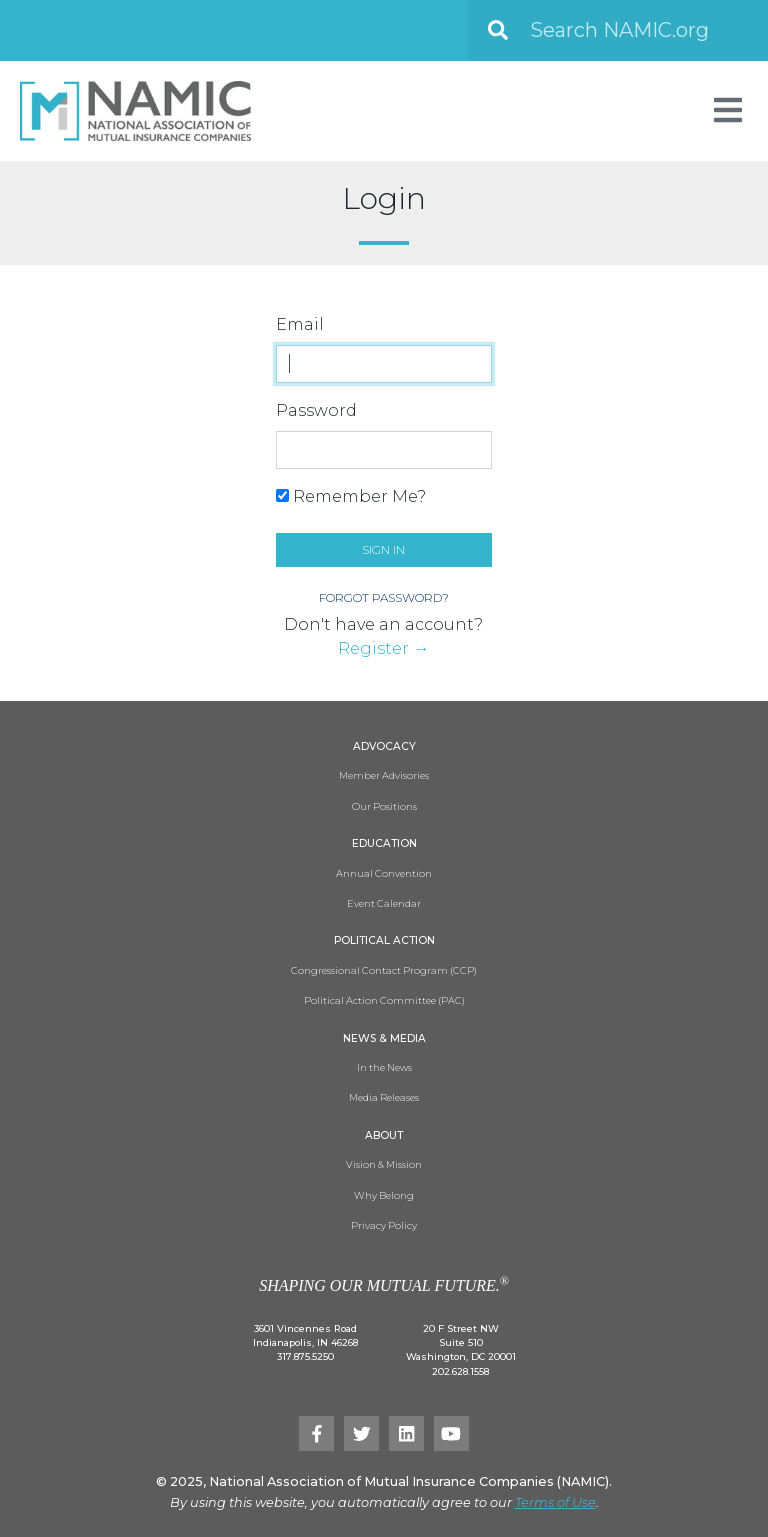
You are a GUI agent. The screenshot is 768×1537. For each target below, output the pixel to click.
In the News (384, 1067)
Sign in (383, 549)
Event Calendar (384, 903)
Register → (383, 648)
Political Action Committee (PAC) (384, 1000)
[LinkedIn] (406, 1433)
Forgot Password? (384, 597)
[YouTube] (451, 1433)
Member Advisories (384, 775)
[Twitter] (361, 1433)
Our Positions (384, 806)
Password (316, 410)
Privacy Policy (384, 1225)
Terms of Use (555, 1502)
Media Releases (384, 1097)
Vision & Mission (384, 1164)
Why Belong (384, 1195)
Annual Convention (384, 873)
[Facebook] (316, 1433)
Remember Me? (351, 496)
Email (300, 324)
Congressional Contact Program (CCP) (384, 970)
